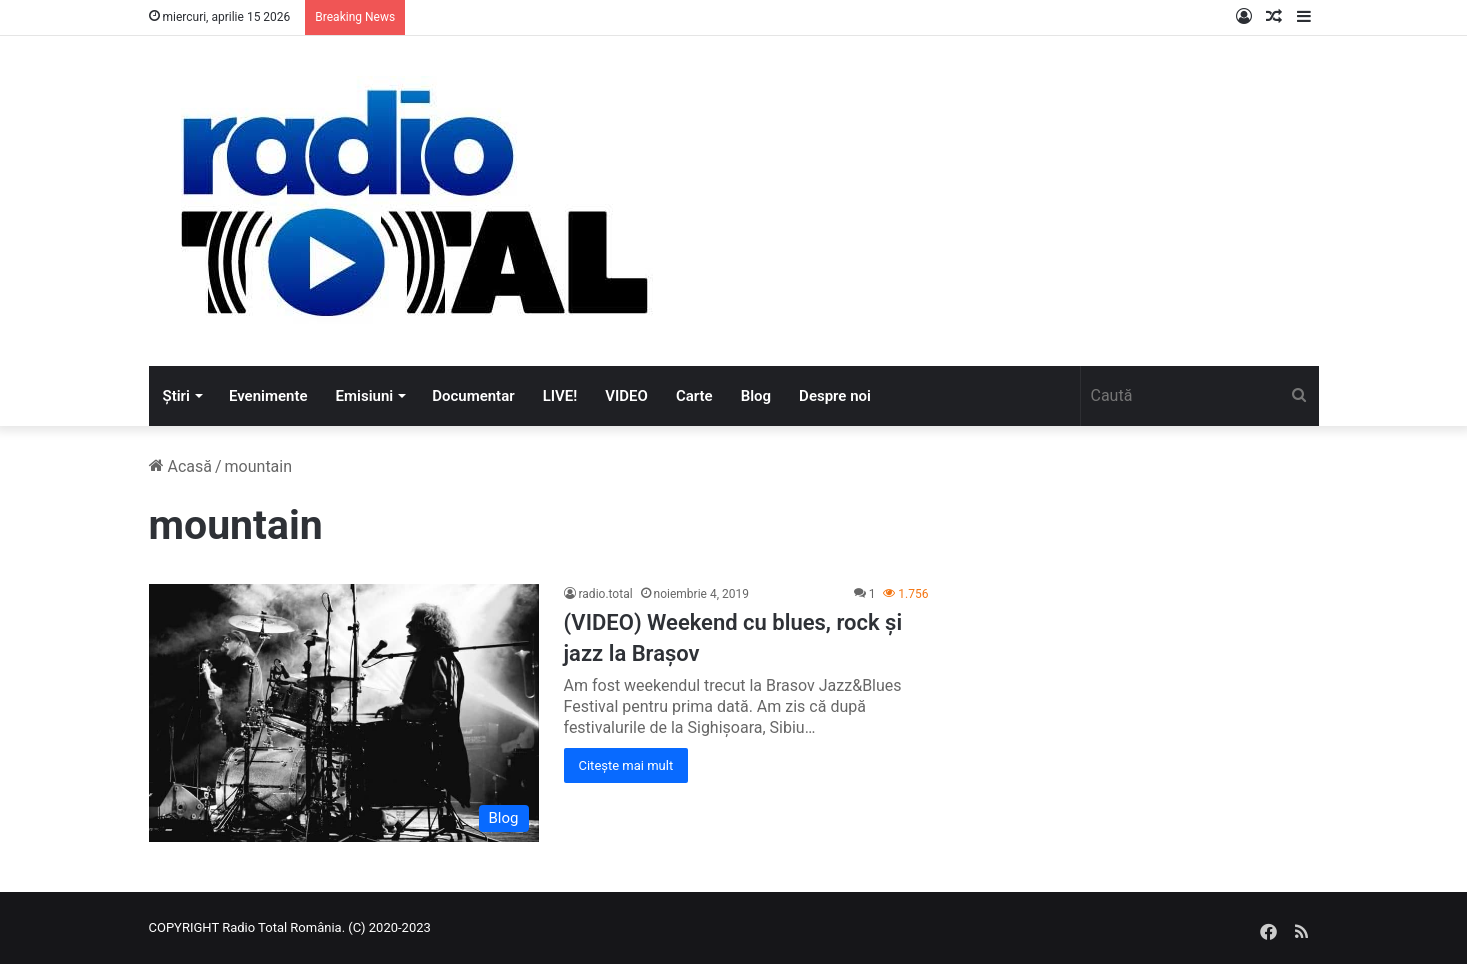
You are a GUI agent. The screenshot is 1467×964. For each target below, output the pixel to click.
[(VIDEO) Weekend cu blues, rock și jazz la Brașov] (344, 713)
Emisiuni (365, 396)
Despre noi (835, 396)
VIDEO (626, 396)
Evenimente (268, 396)
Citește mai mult (626, 765)
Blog (756, 396)
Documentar (473, 396)
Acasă (180, 466)
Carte (694, 396)
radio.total (606, 594)
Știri (176, 396)
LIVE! (560, 396)
